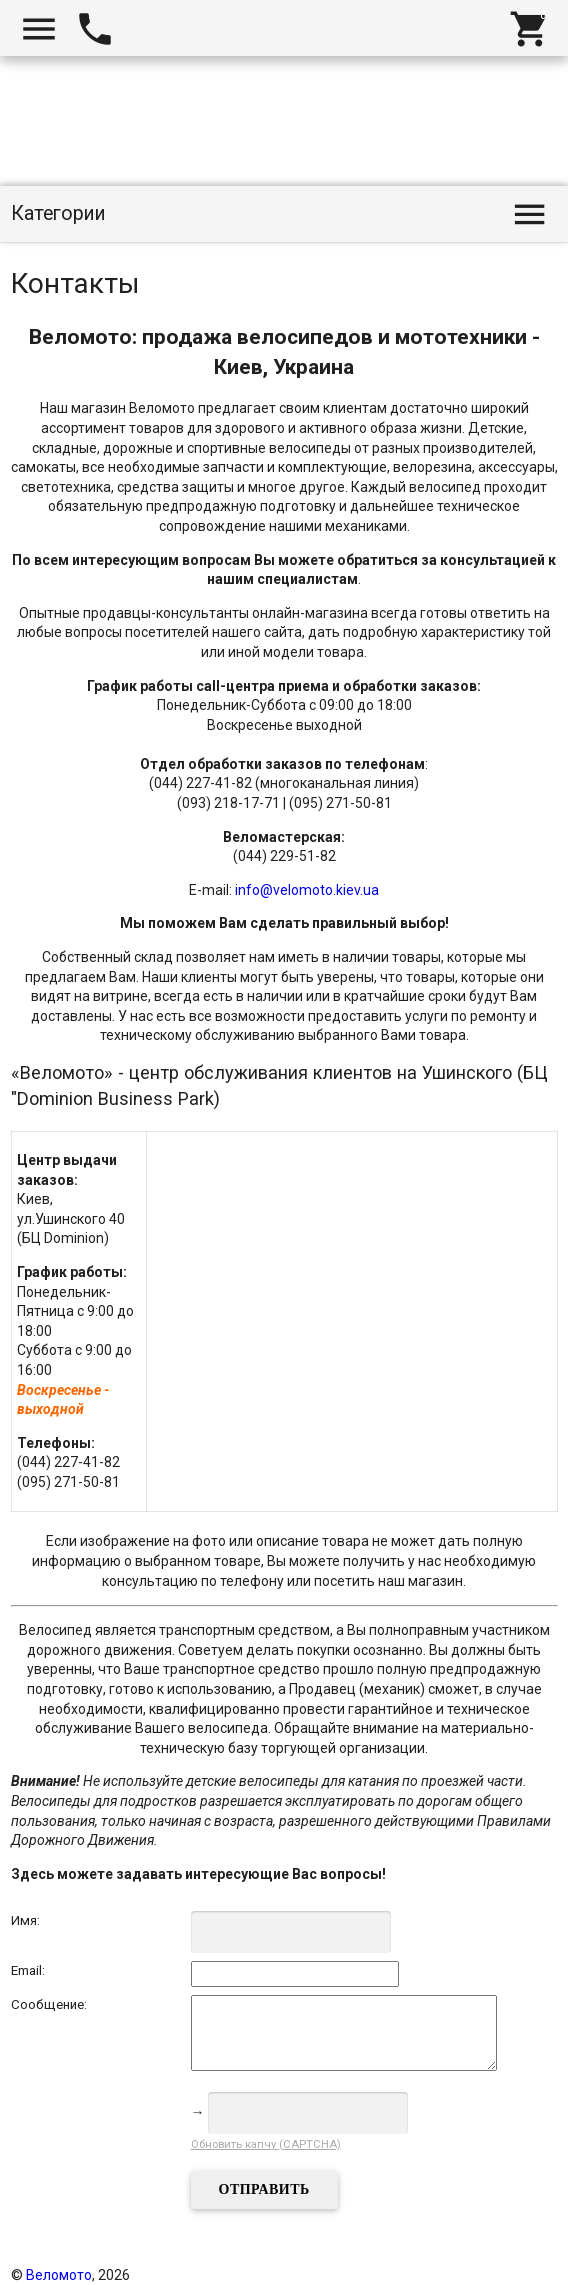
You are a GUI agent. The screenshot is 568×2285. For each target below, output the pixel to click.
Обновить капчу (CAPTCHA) (266, 2144)
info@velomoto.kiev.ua (307, 890)
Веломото (59, 2275)
